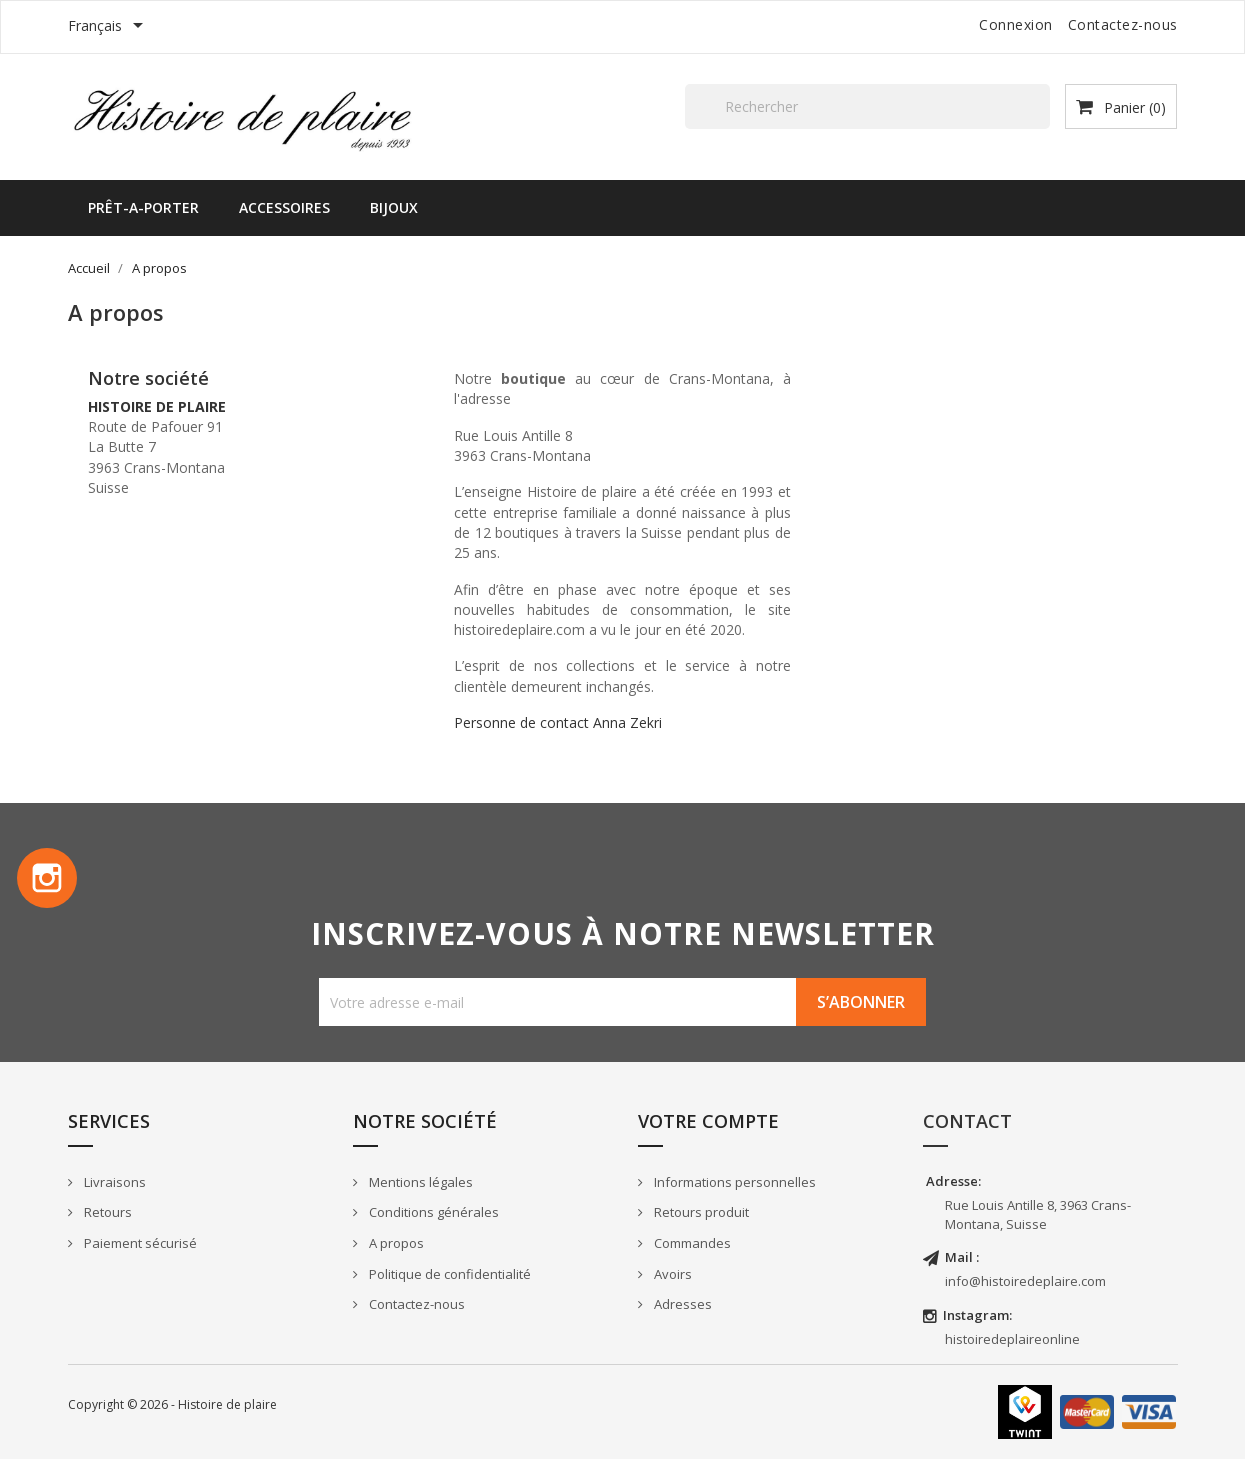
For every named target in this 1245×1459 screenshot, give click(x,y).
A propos (395, 1243)
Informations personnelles (733, 1182)
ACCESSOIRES (284, 207)
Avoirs (671, 1274)
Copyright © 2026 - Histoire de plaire (172, 1404)
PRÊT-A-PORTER (143, 207)
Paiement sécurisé (139, 1243)
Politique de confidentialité (448, 1274)
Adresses (681, 1304)
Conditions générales (432, 1212)
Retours (106, 1212)
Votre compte (708, 1121)
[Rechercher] (867, 106)
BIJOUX (394, 207)
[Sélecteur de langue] (109, 27)
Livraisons (113, 1182)
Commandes (691, 1243)
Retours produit (700, 1212)
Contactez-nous (1123, 24)
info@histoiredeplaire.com (1025, 1281)
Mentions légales (419, 1182)
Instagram (47, 878)
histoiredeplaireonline (1012, 1339)
